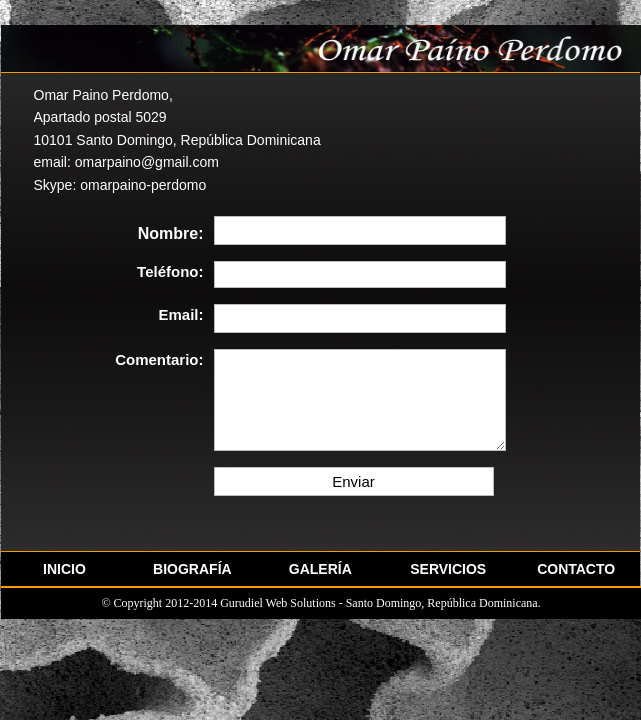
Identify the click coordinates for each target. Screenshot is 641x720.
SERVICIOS (448, 569)
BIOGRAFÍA (192, 569)
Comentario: (159, 360)
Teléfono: (170, 272)
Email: (180, 315)
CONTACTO (576, 569)
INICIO (64, 569)
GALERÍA (320, 569)
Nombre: (171, 233)
